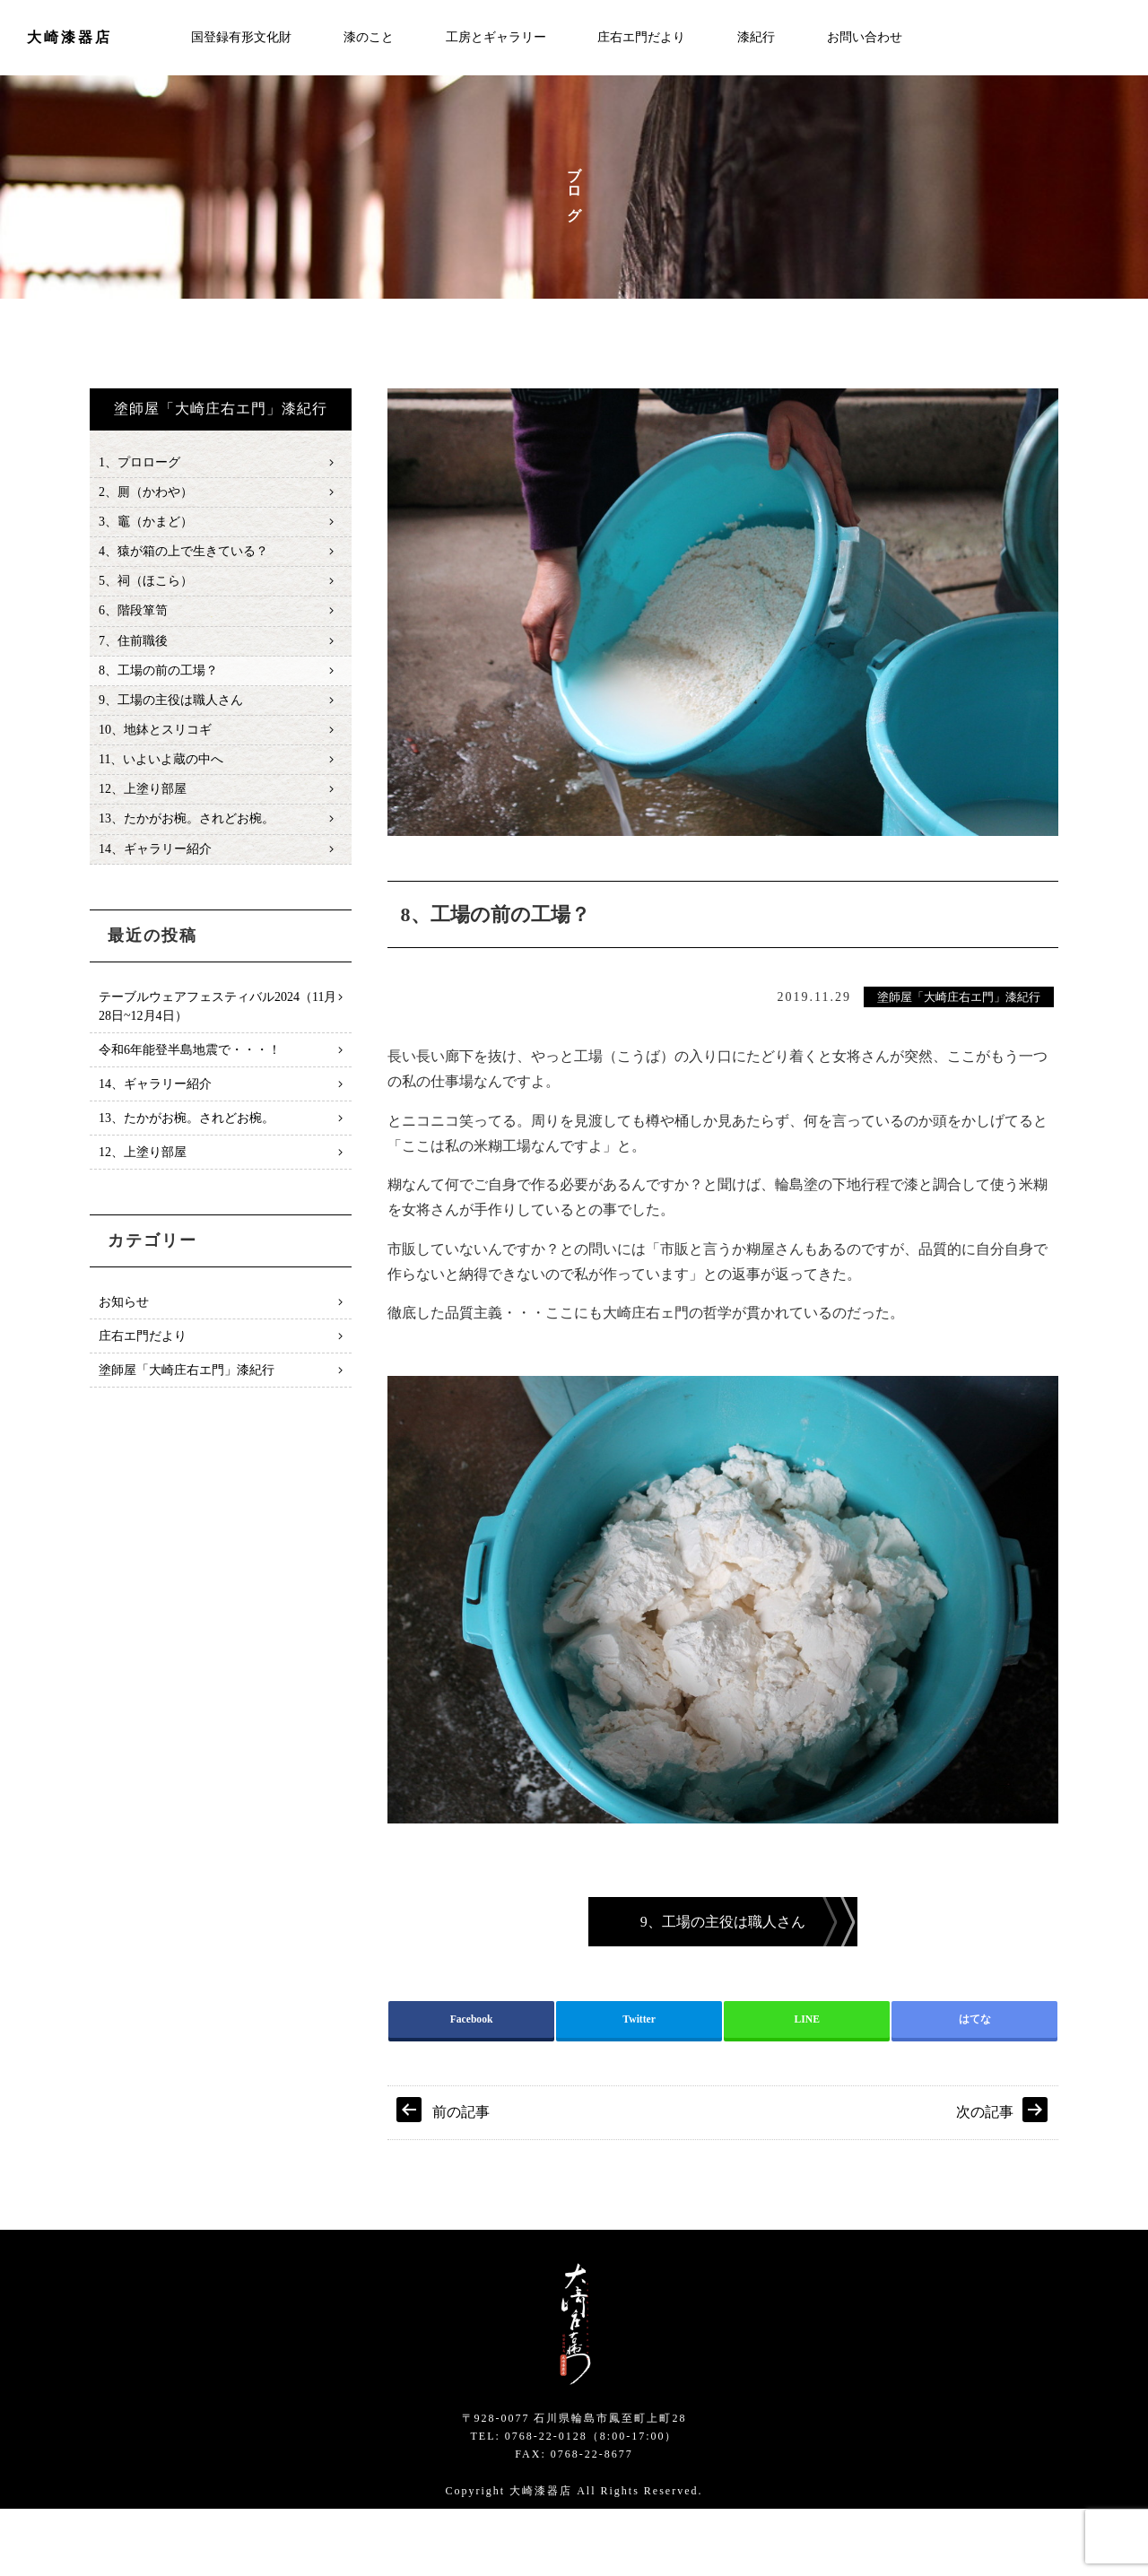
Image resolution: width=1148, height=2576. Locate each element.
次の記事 (984, 2180)
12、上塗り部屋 (143, 807)
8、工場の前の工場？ (158, 682)
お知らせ (124, 1322)
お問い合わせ (864, 37)
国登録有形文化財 (241, 37)
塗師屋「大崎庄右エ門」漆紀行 (958, 998)
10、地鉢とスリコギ (155, 744)
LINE (807, 2084)
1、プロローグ (139, 463)
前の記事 (461, 2180)
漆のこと (369, 37)
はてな (975, 2084)
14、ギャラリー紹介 (155, 869)
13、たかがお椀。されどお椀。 (186, 838)
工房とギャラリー (496, 37)
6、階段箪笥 (133, 619)
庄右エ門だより (641, 37)
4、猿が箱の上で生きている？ (183, 557)
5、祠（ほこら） (146, 588)
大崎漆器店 (69, 37)
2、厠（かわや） (146, 494)
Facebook (472, 2084)
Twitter (639, 2084)
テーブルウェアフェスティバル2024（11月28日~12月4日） (217, 1027)
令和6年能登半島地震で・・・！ (190, 1070)
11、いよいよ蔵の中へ (161, 775)
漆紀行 (756, 37)
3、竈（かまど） (146, 526)
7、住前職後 (133, 650)
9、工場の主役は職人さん (171, 713)
